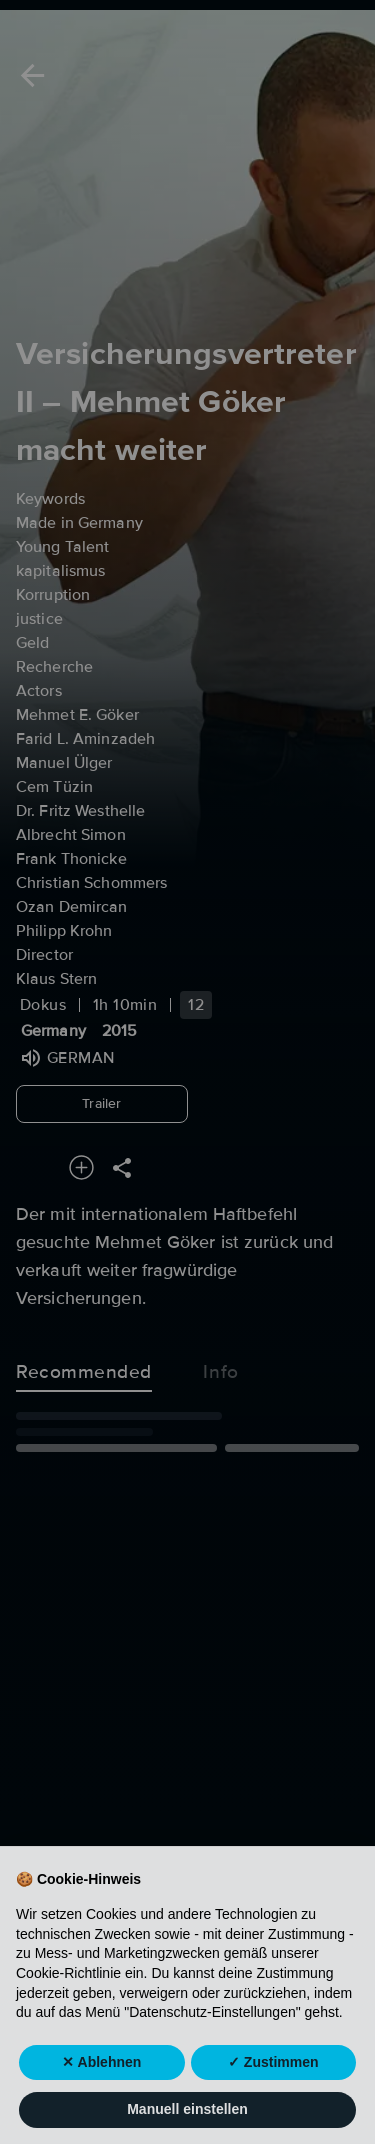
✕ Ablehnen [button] (101, 2100)
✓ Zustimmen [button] (273, 2100)
